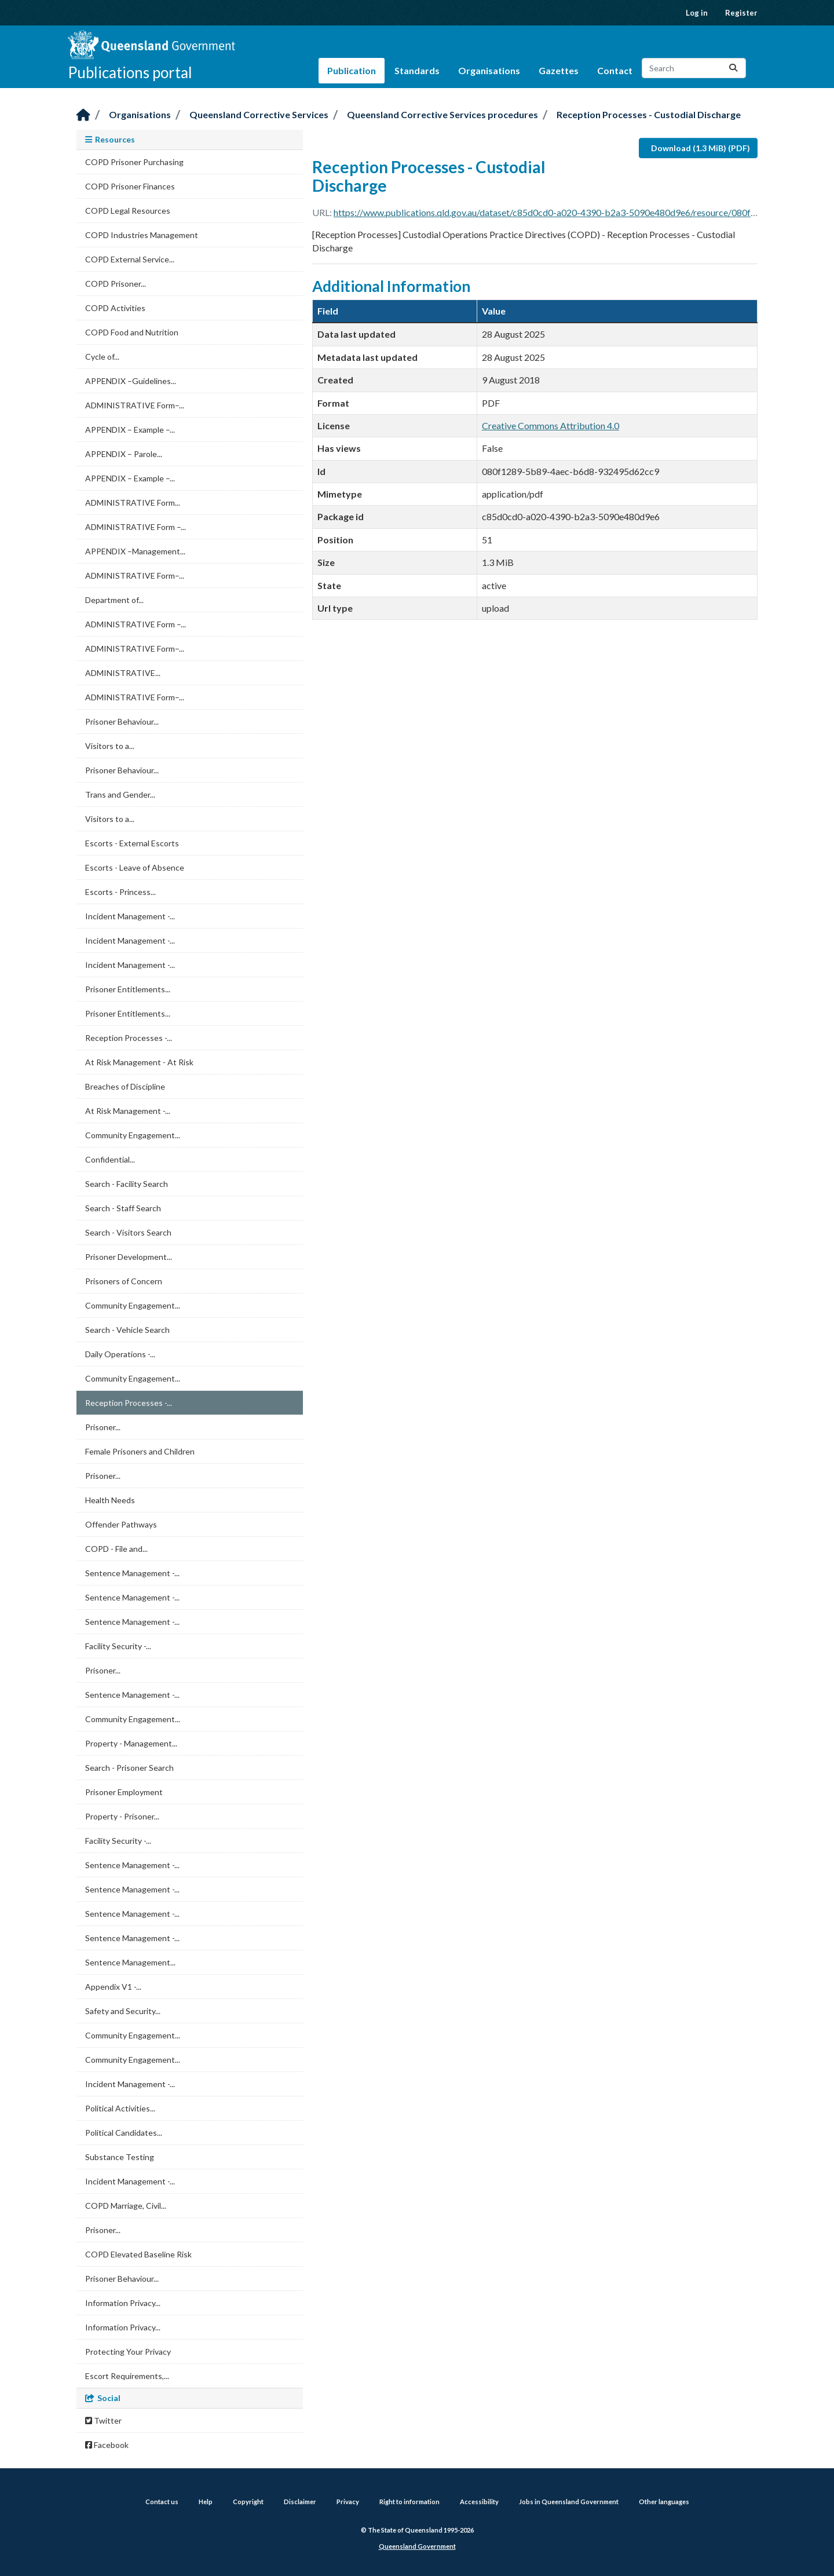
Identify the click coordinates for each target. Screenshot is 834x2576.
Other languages (664, 2501)
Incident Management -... (130, 916)
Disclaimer (300, 2501)
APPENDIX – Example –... (130, 429)
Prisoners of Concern (123, 1281)
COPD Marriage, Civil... (125, 2205)
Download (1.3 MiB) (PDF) (700, 148)
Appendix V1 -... (113, 1987)
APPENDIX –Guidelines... (130, 381)
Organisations (489, 70)
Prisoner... (102, 1427)
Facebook (107, 2445)
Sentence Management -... (132, 1573)
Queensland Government (417, 2546)
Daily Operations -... (120, 1354)
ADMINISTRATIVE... (122, 673)
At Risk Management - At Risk (139, 1062)
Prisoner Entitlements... (127, 989)
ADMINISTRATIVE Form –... (135, 527)
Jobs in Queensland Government (569, 2501)
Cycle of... (102, 356)
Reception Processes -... (128, 1038)
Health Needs (110, 1500)
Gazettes (559, 70)
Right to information (409, 2501)
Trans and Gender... (120, 794)
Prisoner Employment (124, 1792)
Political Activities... (120, 2108)
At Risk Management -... (127, 1111)
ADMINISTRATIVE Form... (132, 502)
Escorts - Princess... (120, 892)
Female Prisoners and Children (140, 1451)
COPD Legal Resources (127, 210)
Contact (614, 70)
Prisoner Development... (128, 1257)
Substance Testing (119, 2157)
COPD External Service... (129, 259)
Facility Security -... (118, 1646)
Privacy (347, 2501)
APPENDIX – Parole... (123, 454)
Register (741, 12)
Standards (417, 70)
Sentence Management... (130, 1962)
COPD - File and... (116, 1549)
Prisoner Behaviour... (122, 721)
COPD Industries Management (141, 235)
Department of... (114, 600)
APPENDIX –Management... (135, 551)
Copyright (248, 2501)
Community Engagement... (132, 1135)
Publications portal (130, 72)
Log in (697, 12)
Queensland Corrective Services (258, 114)
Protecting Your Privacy (128, 2351)
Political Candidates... (123, 2132)
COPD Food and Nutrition (131, 332)
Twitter (103, 2420)
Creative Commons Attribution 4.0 (550, 425)
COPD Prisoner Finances (130, 186)
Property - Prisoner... (122, 1816)
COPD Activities (115, 308)
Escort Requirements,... (127, 2376)
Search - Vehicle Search (127, 1330)
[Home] (83, 115)
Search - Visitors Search (128, 1232)
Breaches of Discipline (125, 1086)
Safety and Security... (122, 2011)
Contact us (161, 2501)
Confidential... (110, 1159)
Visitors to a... (109, 746)
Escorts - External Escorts (132, 843)
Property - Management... (131, 1743)
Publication (351, 70)
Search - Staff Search (123, 1208)
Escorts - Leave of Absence (134, 867)
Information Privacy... (122, 2303)
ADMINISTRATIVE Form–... (134, 405)
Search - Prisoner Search (129, 1768)
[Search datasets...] (694, 68)
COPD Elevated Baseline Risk (138, 2254)
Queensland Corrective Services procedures (442, 114)
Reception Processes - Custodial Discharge (649, 114)
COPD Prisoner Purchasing (134, 162)
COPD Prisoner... (115, 283)
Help (206, 2501)
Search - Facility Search (126, 1184)
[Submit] (733, 68)
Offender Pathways (121, 1524)
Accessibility (479, 2501)
